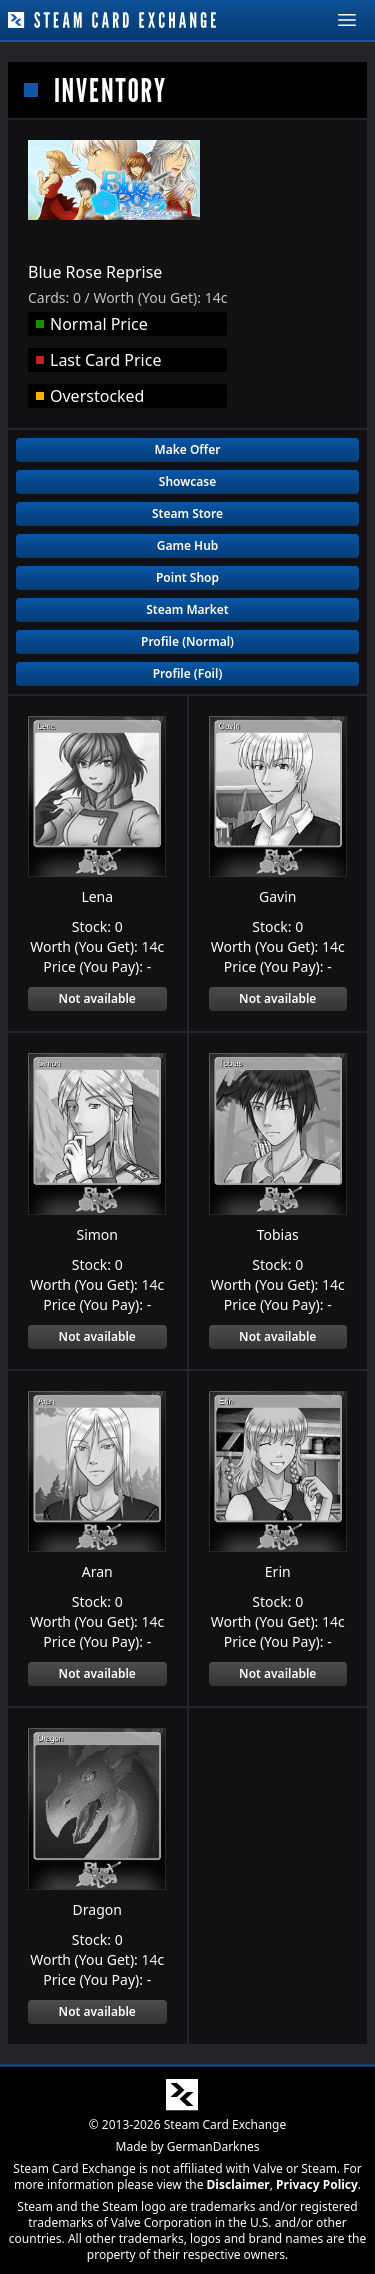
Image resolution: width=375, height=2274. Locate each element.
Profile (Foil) (188, 673)
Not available (97, 998)
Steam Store (187, 513)
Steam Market (187, 609)
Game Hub (188, 545)
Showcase (187, 481)
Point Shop (187, 577)
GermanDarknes (213, 2145)
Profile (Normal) (187, 641)
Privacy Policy (317, 2183)
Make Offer (188, 449)
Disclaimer (238, 2183)
